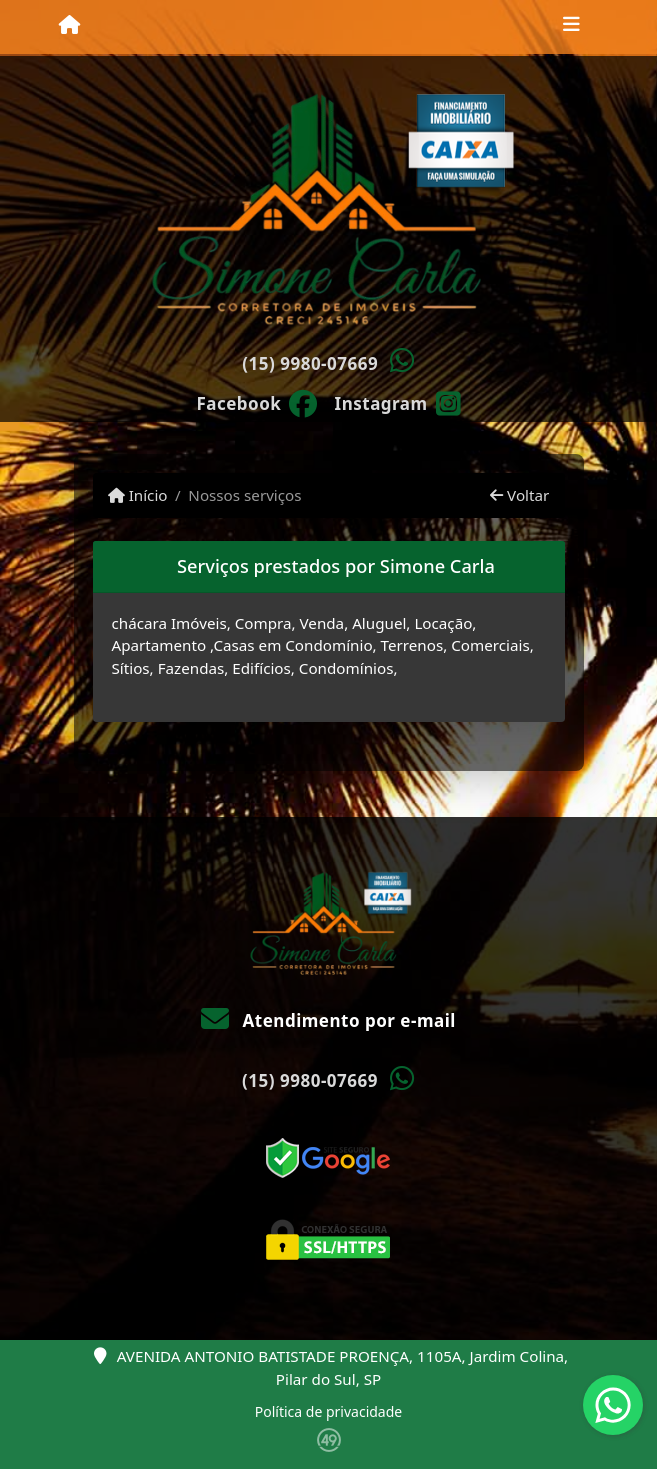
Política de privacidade (328, 1411)
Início (138, 495)
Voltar (519, 495)
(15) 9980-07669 (310, 363)
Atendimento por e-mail (328, 1020)
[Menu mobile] (69, 26)
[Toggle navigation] (571, 27)
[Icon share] (257, 402)
